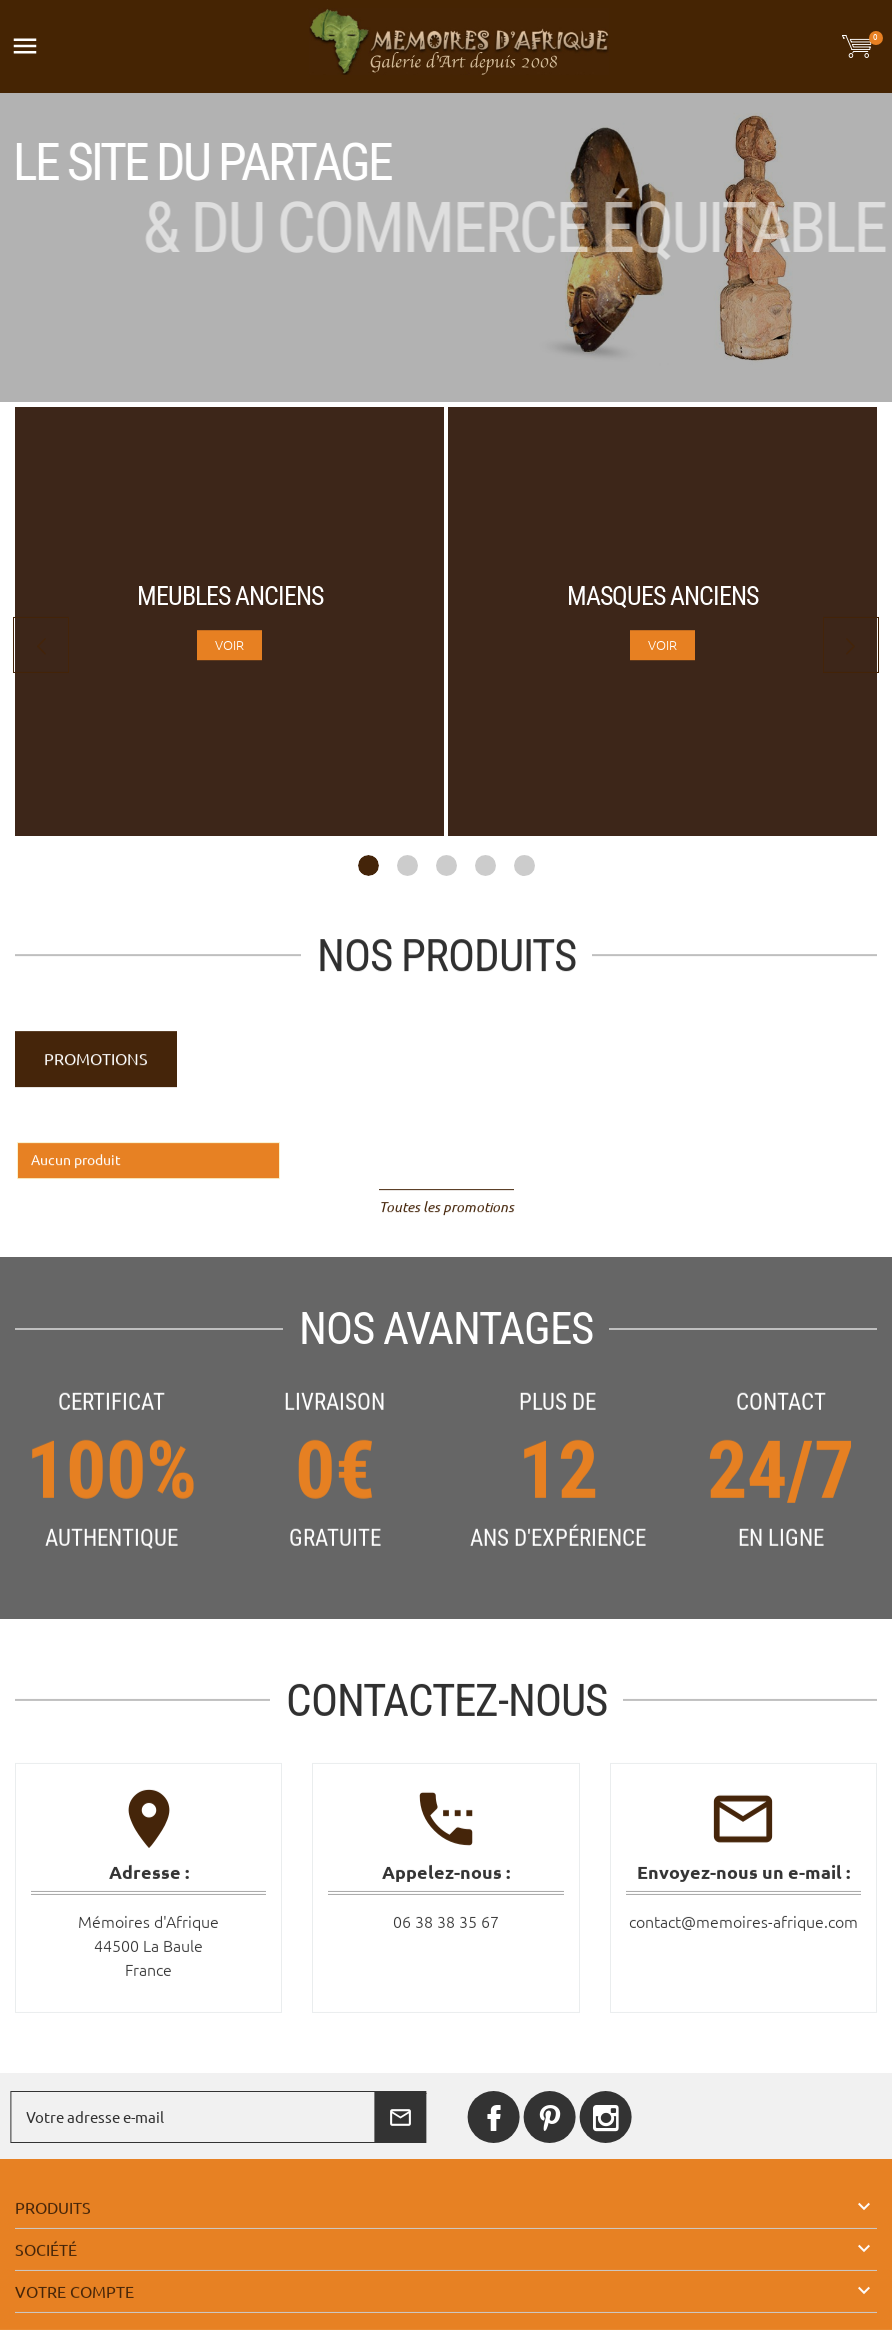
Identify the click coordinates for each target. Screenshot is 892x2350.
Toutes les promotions (446, 1221)
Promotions (96, 1073)
